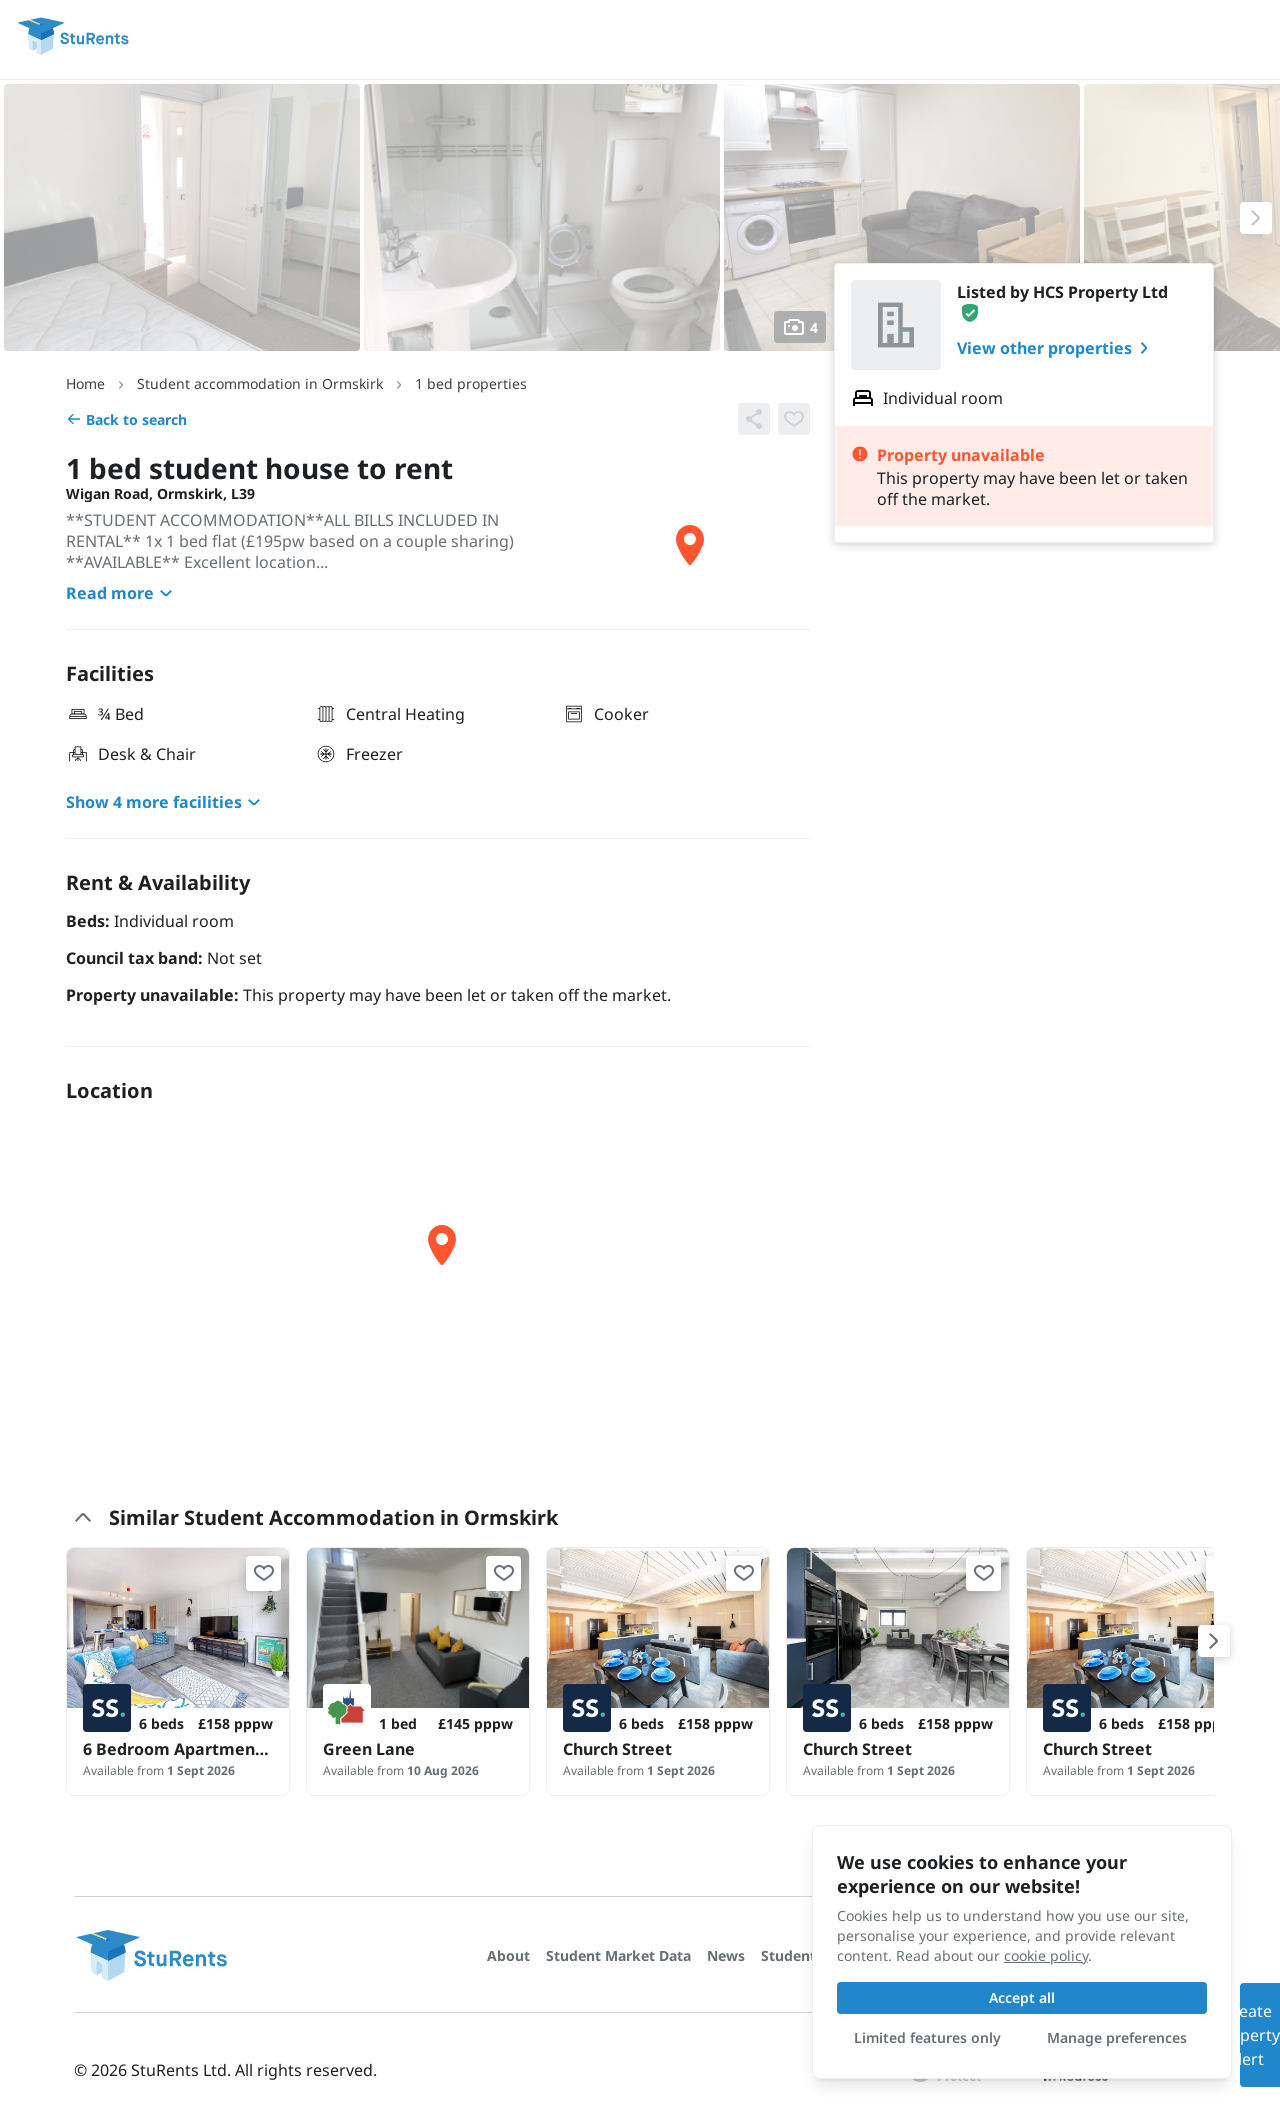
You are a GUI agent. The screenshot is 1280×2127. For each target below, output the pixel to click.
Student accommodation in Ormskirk (260, 383)
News (726, 1955)
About (508, 1955)
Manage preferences (1117, 2037)
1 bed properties (471, 383)
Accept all (1022, 1997)
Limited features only (927, 2037)
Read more (122, 593)
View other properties (1056, 348)
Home (85, 383)
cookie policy (1046, 1955)
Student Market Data (618, 1955)
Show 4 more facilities (166, 802)
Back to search (126, 419)
